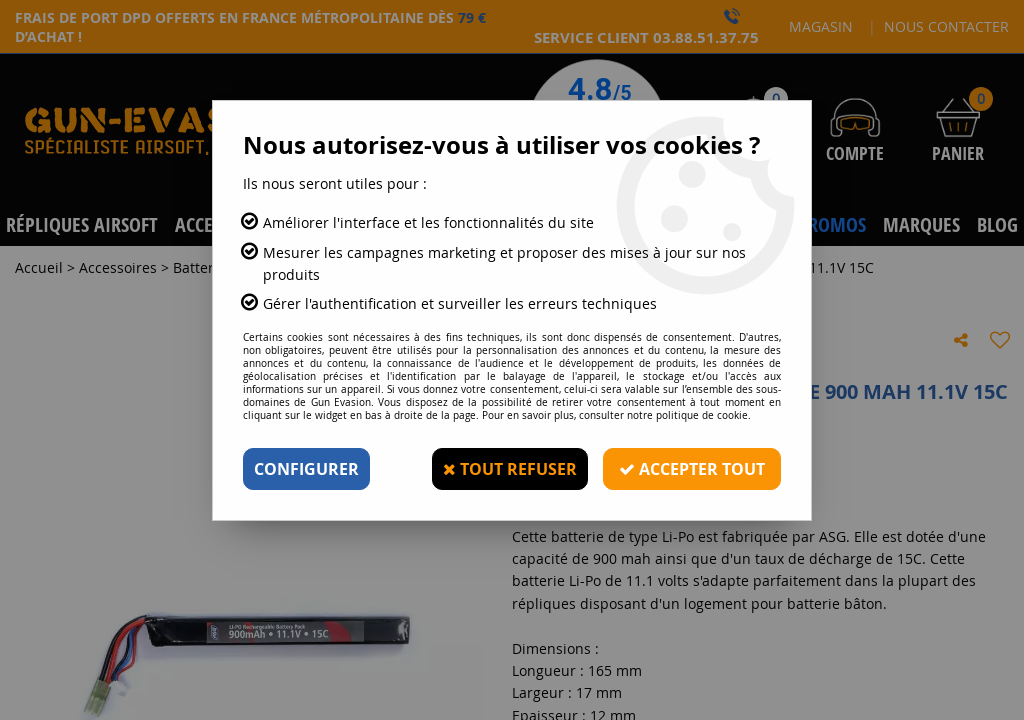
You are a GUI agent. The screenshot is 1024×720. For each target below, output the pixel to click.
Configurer (306, 469)
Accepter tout (692, 469)
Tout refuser (510, 469)
